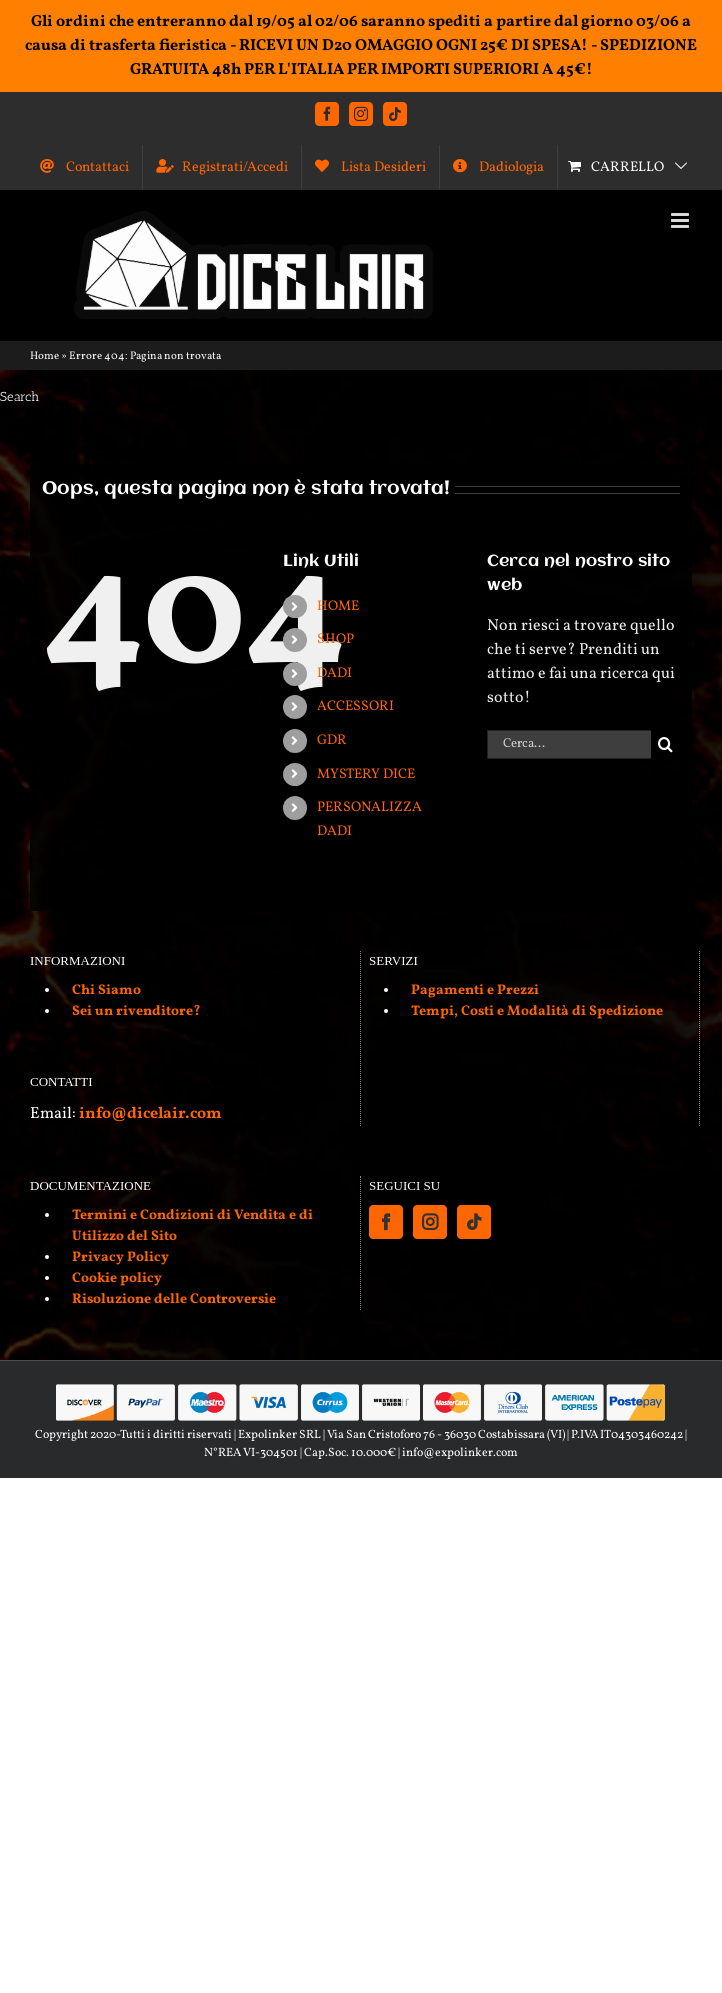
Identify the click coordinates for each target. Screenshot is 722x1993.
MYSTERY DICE (366, 774)
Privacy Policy (120, 1257)
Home (44, 356)
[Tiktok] (474, 1222)
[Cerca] (665, 744)
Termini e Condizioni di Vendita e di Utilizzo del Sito (192, 1226)
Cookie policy (117, 1278)
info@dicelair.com (150, 1114)
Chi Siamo (106, 990)
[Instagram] (430, 1222)
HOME (338, 606)
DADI (334, 673)
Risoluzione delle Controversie (174, 1299)
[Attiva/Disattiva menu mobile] (681, 220)
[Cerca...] (569, 744)
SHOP (335, 639)
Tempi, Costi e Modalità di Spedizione (537, 1011)
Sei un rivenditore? (136, 1011)
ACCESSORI (355, 706)
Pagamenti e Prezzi (475, 990)
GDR (332, 740)
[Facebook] (386, 1222)
